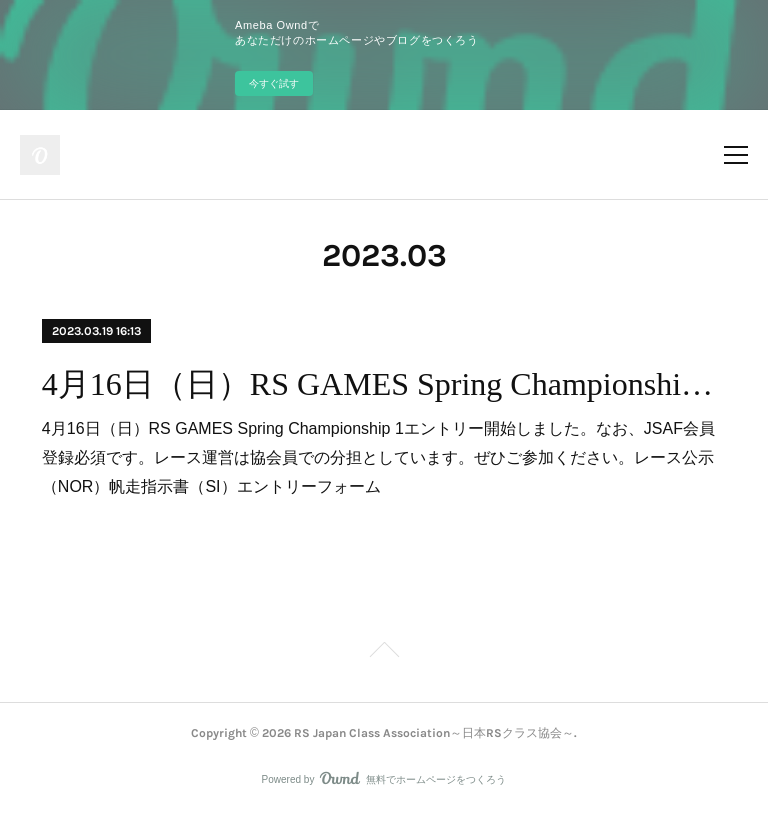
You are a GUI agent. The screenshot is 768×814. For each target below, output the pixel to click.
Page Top (384, 653)
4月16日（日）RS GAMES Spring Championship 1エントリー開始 (384, 384)
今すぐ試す (274, 83)
